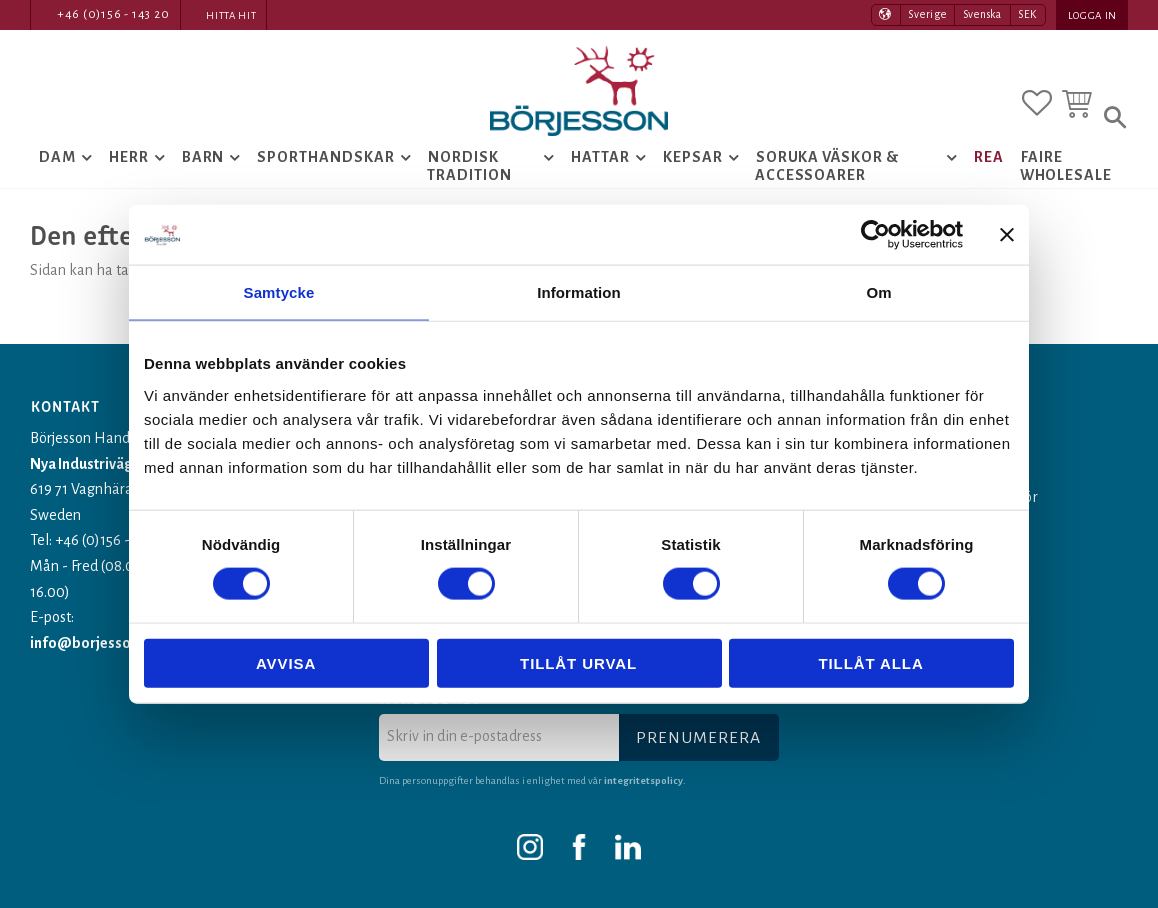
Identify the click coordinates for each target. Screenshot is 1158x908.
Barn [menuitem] (203, 157)
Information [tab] (579, 292)
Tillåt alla (870, 662)
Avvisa (286, 662)
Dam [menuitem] (57, 157)
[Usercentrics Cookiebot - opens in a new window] (875, 235)
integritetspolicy (643, 780)
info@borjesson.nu (94, 643)
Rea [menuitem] (989, 157)
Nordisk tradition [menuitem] (469, 166)
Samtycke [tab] (279, 292)
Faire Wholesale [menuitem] (1066, 166)
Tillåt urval (578, 662)
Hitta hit (231, 15)
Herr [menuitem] (129, 157)
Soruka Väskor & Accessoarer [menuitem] (827, 166)
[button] (1037, 103)
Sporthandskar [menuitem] (325, 157)
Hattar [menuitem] (600, 157)
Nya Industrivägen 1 (94, 464)
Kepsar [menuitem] (693, 157)
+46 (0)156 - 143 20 (113, 14)
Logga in (1092, 15)
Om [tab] (878, 292)
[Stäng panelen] (1007, 235)
